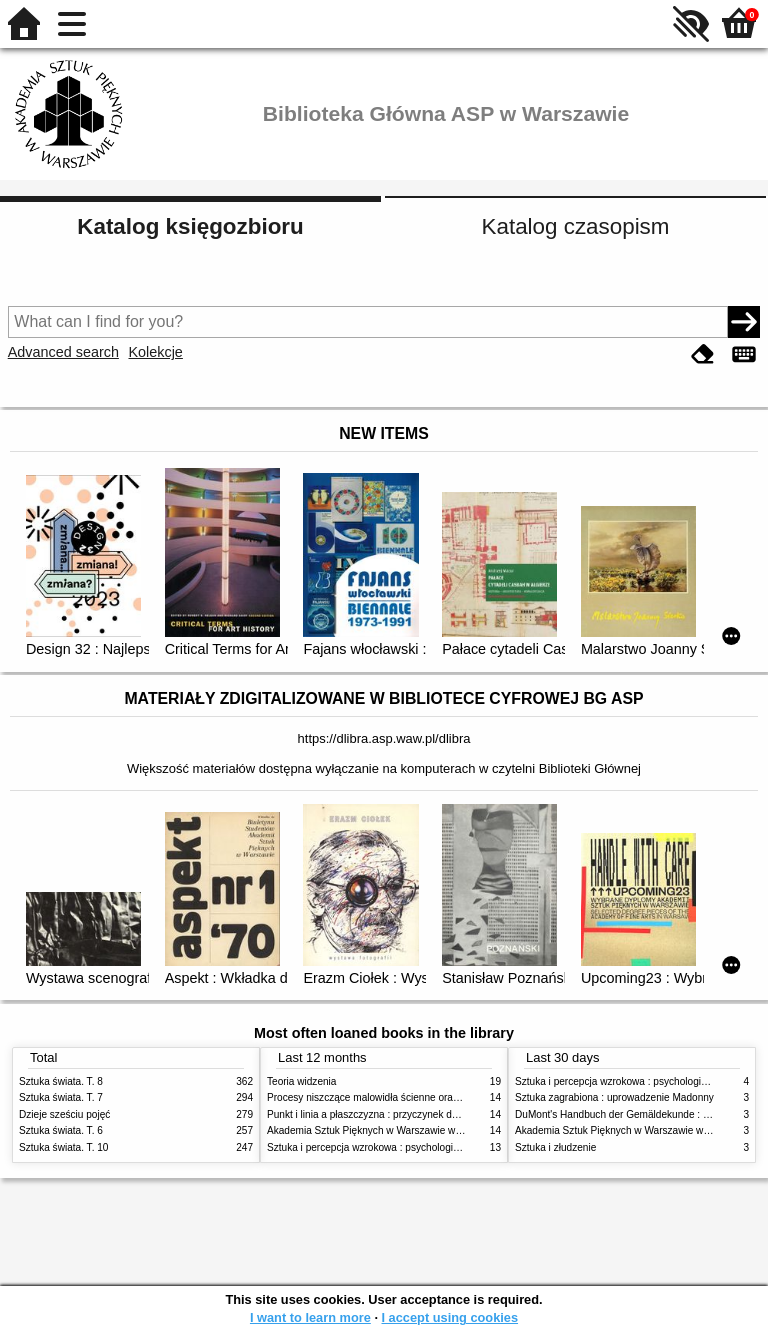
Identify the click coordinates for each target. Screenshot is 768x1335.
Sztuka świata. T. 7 (61, 1097)
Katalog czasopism (576, 226)
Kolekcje (155, 352)
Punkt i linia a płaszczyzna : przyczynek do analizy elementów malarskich (430, 1114)
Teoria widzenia (301, 1081)
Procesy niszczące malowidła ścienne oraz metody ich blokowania (415, 1097)
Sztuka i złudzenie (555, 1147)
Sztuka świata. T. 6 (61, 1130)
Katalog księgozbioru (190, 226)
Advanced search (63, 352)
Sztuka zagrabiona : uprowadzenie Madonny (614, 1097)
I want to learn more (310, 1317)
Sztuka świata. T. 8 (61, 1081)
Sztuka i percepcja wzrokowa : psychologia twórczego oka (396, 1147)
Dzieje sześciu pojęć (64, 1114)
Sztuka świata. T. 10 (63, 1147)
